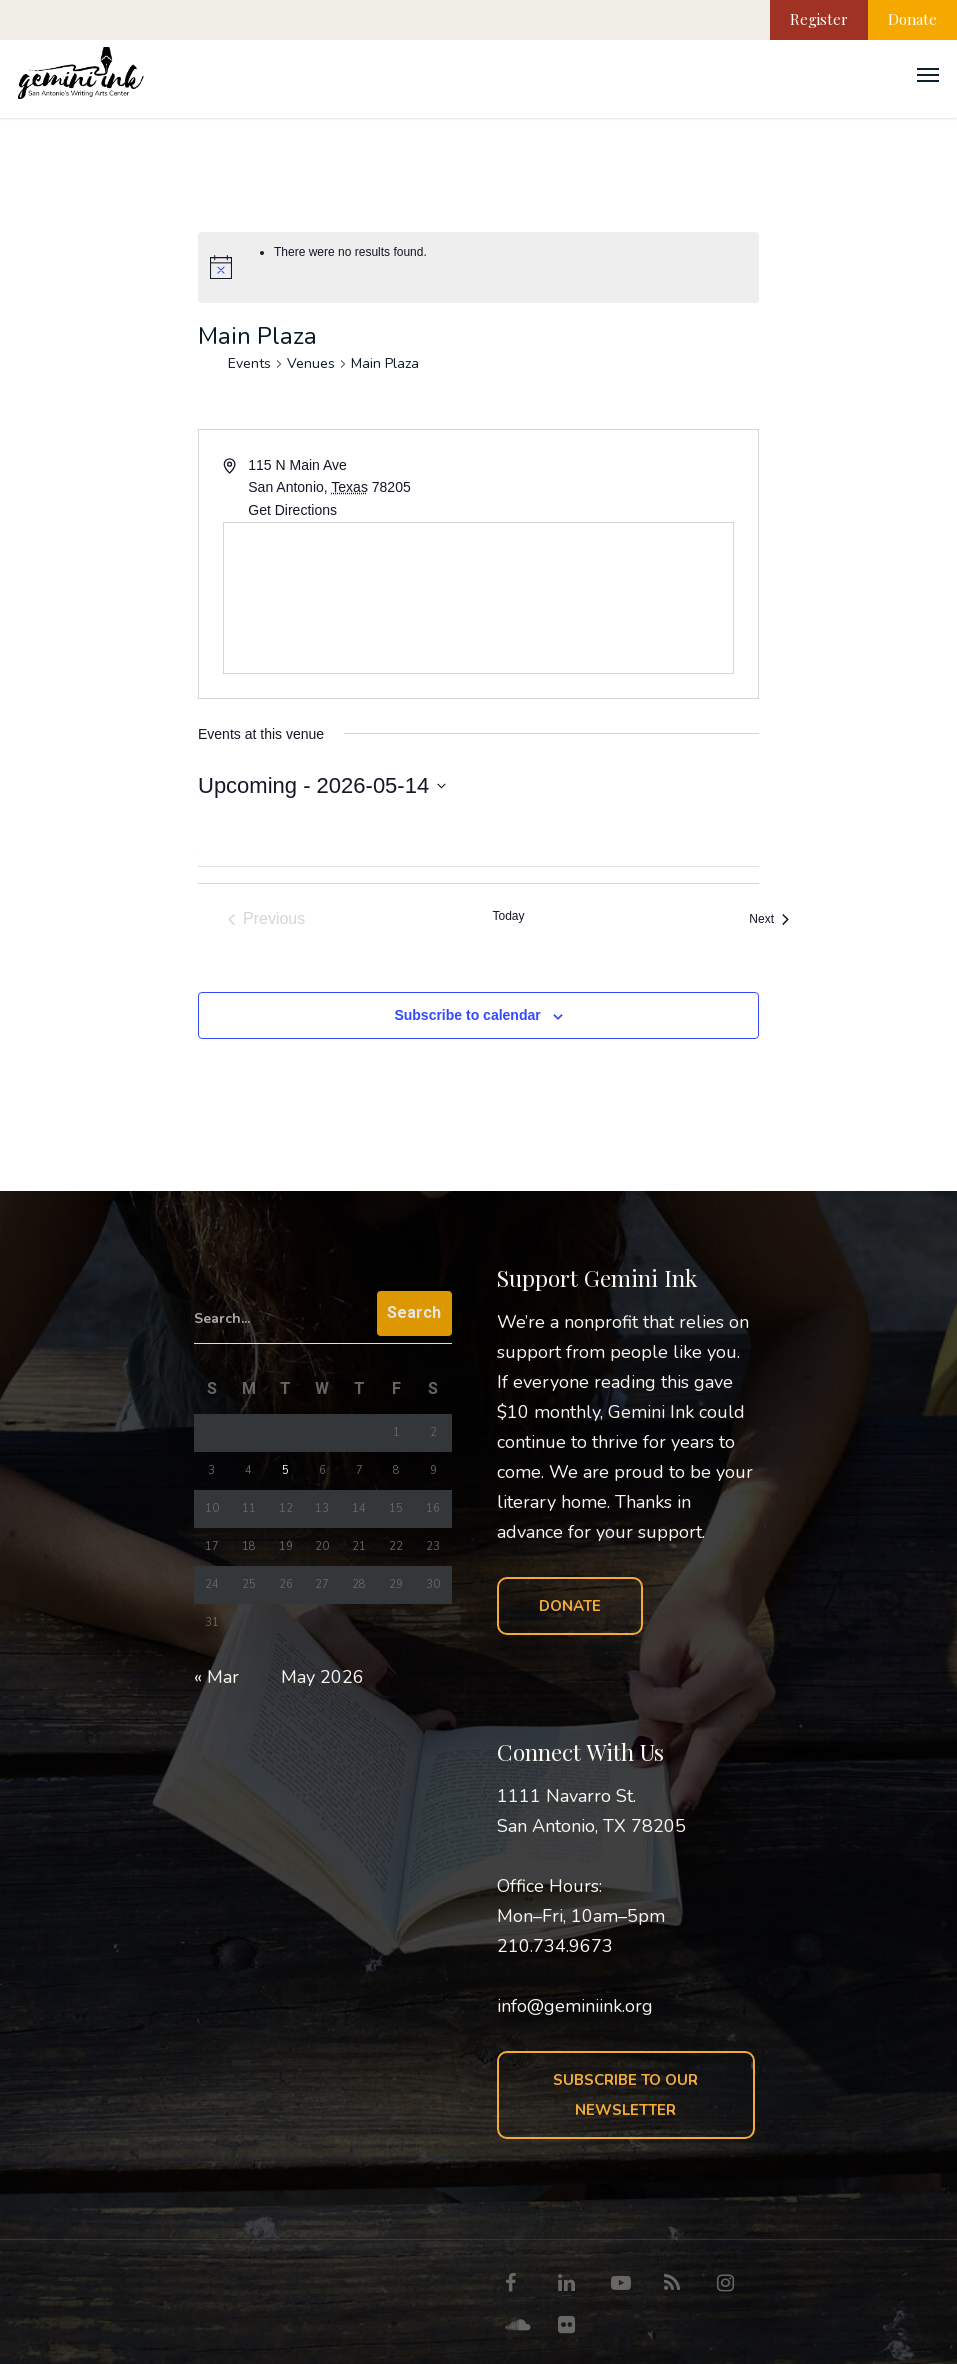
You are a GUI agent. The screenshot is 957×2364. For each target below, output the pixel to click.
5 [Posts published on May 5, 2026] (285, 1470)
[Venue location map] (478, 598)
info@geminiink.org (575, 2006)
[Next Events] (769, 919)
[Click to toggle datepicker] (322, 785)
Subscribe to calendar (467, 1015)
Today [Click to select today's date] (508, 916)
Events (249, 363)
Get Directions (292, 510)
